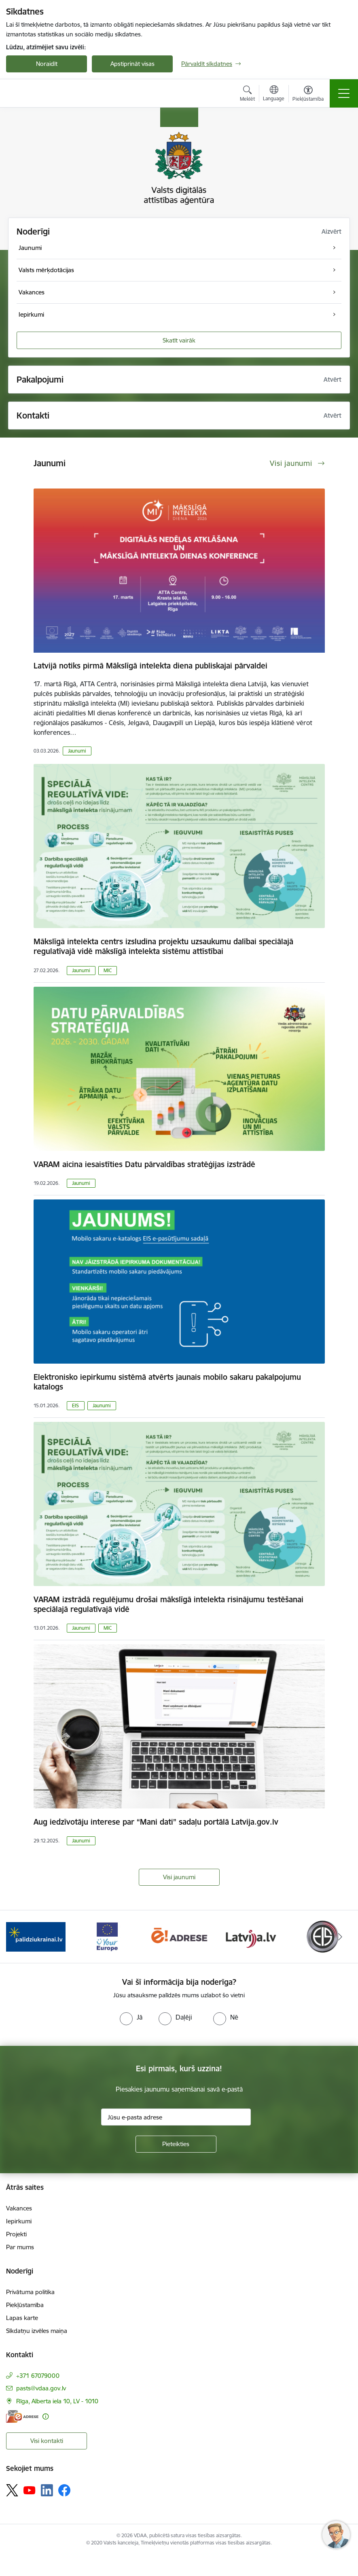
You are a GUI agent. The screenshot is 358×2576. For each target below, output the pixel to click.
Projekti (16, 2234)
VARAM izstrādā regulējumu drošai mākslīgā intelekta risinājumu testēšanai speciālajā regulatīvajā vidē (168, 1604)
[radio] (131, 2017)
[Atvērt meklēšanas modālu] (247, 94)
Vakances (19, 2208)
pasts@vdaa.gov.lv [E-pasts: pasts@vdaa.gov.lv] (41, 2388)
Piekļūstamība (25, 2305)
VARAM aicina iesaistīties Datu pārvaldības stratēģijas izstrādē (144, 1164)
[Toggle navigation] (344, 93)
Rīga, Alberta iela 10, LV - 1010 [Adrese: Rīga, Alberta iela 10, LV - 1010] (57, 2401)
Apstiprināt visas (132, 64)
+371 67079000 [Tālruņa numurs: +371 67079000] (37, 2375)
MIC (108, 970)
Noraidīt (46, 64)
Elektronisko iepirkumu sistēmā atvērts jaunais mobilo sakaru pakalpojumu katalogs (167, 1382)
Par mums (20, 2247)
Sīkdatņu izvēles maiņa (36, 2331)
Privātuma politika (30, 2292)
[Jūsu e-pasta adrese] (176, 2117)
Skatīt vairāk (179, 340)
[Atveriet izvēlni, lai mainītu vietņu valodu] (273, 94)
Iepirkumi (19, 2221)
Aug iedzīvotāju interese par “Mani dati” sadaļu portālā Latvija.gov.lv (156, 1822)
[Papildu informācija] (45, 2416)
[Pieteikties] (176, 2144)
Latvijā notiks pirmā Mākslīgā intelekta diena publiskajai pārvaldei (150, 665)
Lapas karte (22, 2318)
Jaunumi (77, 751)
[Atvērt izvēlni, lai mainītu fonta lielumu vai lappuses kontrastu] (308, 94)
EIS (75, 1405)
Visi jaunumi (179, 1877)
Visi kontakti (46, 2441)
